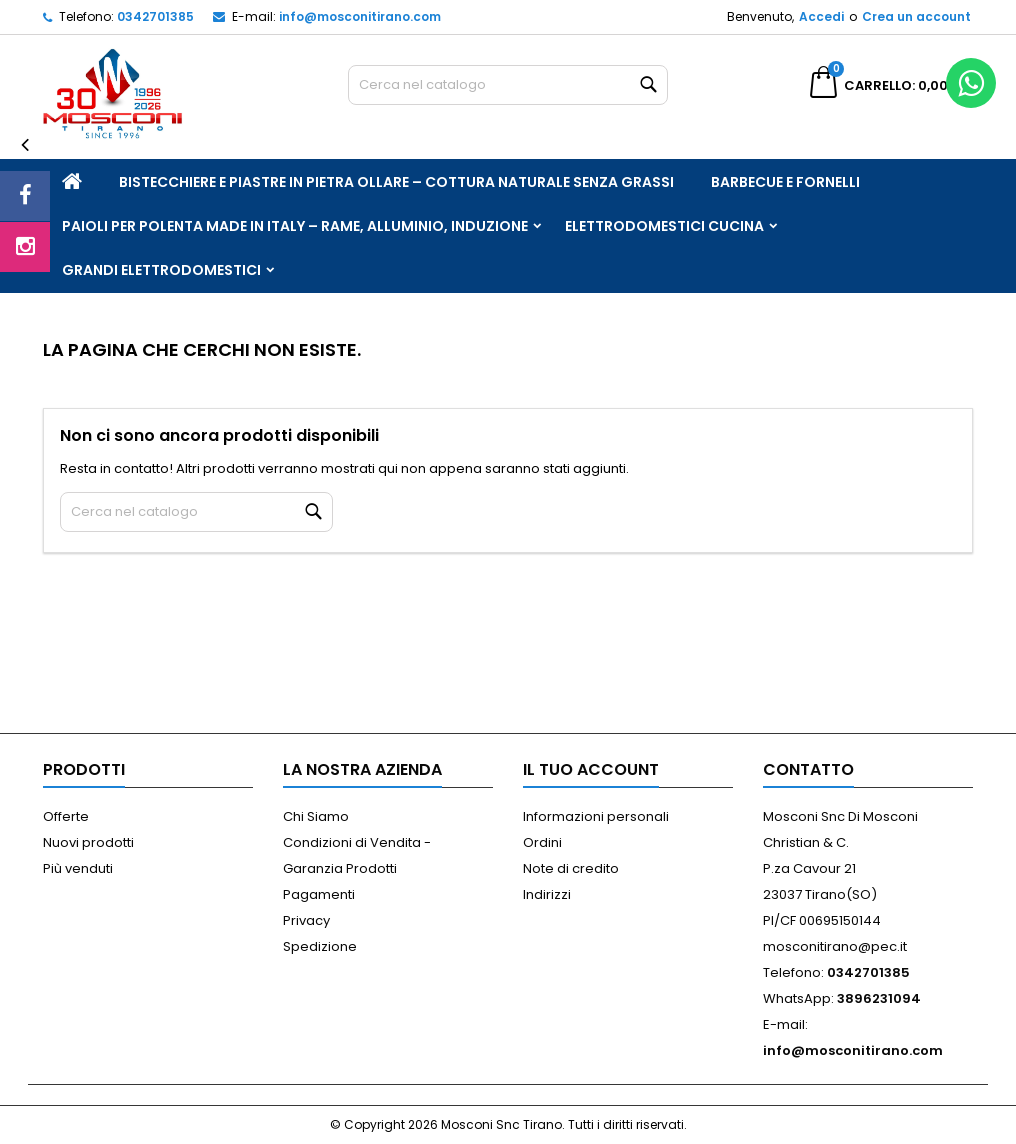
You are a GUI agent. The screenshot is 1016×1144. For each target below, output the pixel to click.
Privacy (306, 920)
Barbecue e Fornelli (785, 182)
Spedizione (320, 946)
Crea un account (916, 16)
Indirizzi (547, 894)
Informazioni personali (596, 816)
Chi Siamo (316, 816)
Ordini (542, 842)
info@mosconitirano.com (360, 16)
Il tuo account (591, 769)
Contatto (808, 769)
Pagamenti (319, 894)
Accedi (821, 16)
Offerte (66, 816)
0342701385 (155, 16)
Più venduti (78, 868)
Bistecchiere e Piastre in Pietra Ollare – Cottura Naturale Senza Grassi (396, 182)
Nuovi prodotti (88, 842)
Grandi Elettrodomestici (161, 270)
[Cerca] (508, 85)
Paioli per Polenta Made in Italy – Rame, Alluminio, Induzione (295, 226)
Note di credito (571, 868)
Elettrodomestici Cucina (664, 226)
